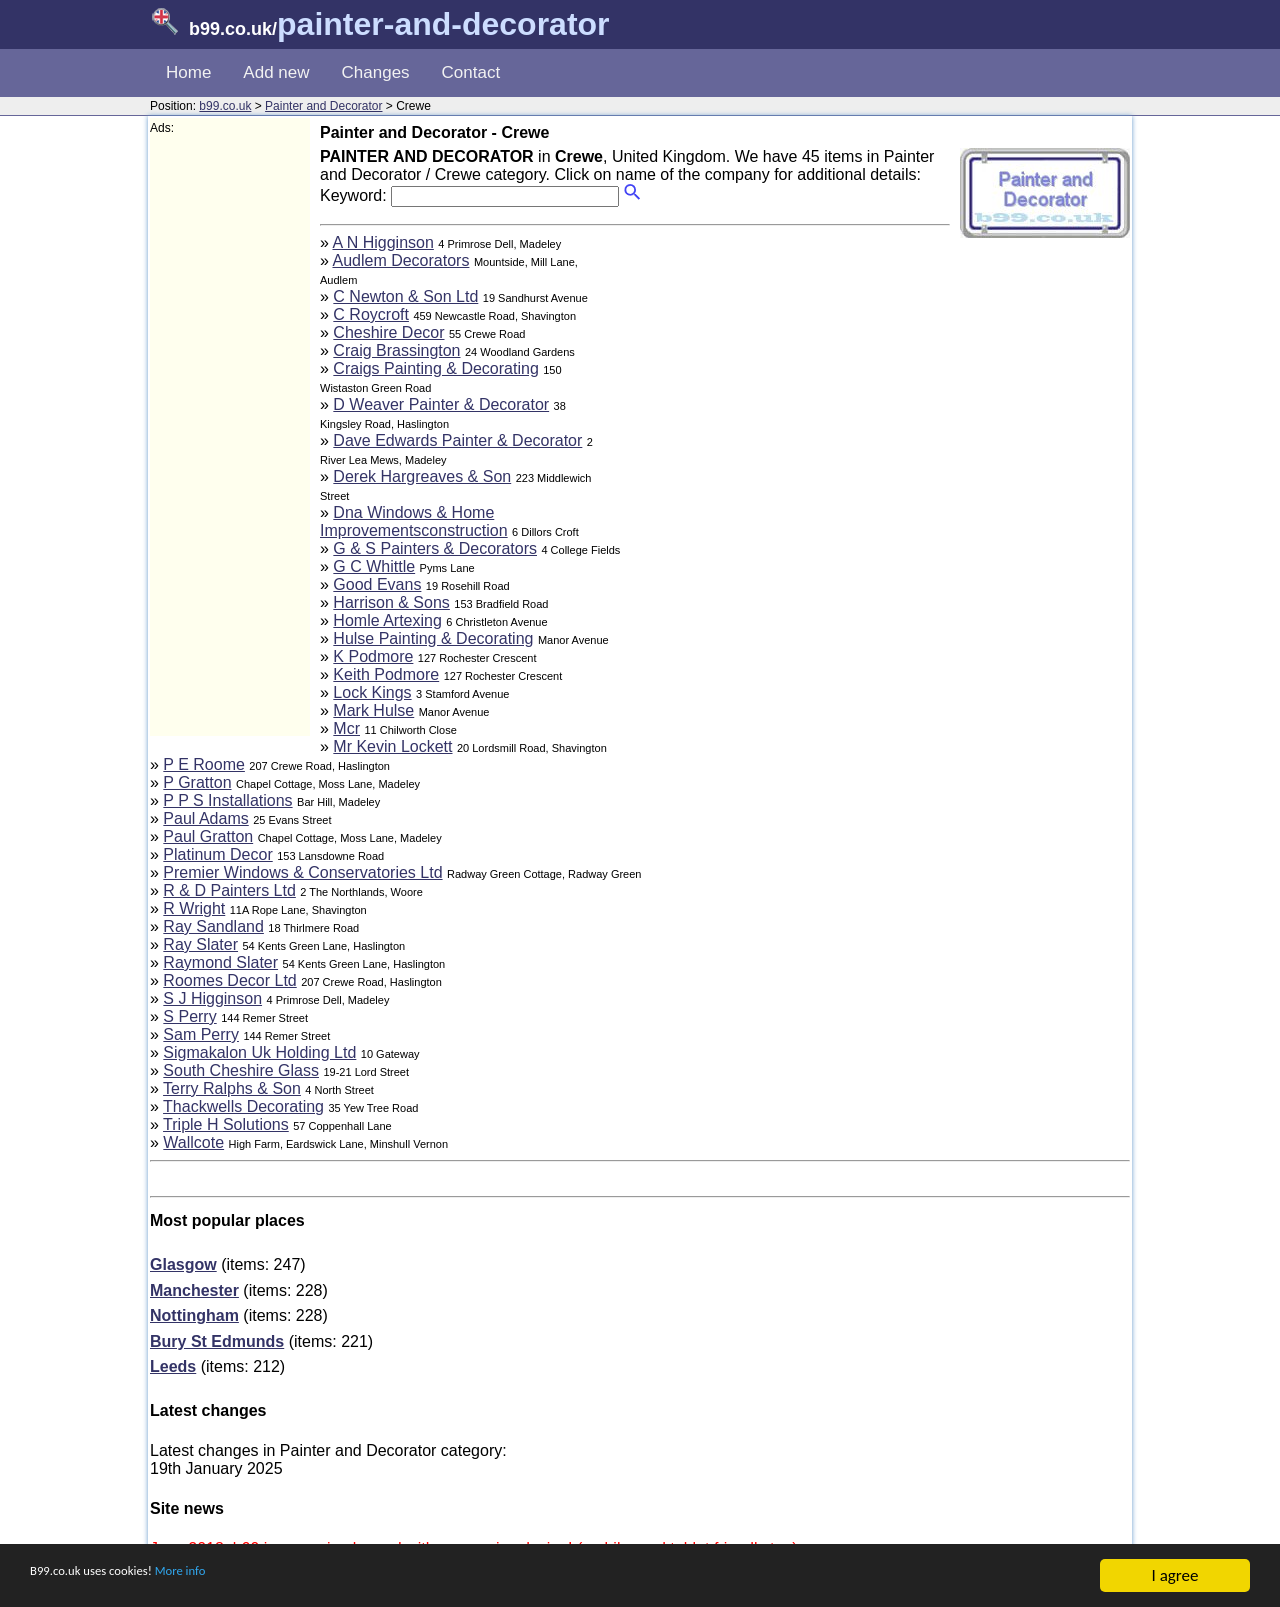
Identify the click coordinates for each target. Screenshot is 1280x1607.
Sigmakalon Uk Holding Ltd (259, 1052)
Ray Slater (200, 944)
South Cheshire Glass (241, 1070)
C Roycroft (371, 314)
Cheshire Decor (388, 332)
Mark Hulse (373, 710)
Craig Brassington (396, 350)
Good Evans (377, 584)
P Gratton (197, 782)
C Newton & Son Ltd (405, 296)
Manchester (194, 1290)
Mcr (346, 728)
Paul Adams (205, 818)
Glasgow (183, 1264)
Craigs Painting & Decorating (435, 368)
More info (231, 1577)
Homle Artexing (387, 620)
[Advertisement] (230, 436)
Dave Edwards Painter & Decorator (457, 440)
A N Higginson (382, 242)
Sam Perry (201, 1034)
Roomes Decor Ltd (229, 980)
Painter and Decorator (323, 106)
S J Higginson (212, 998)
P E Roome (204, 764)
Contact (471, 72)
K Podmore (373, 656)
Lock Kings (372, 692)
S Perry (189, 1016)
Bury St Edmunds (217, 1341)
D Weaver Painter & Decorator (441, 404)
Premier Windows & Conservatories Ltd (302, 872)
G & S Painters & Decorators (435, 548)
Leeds (173, 1366)
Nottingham (194, 1315)
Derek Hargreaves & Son (422, 476)
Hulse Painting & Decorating (433, 638)
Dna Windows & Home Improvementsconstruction (414, 521)
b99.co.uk (225, 106)
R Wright (194, 908)
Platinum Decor (217, 854)
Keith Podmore (386, 674)
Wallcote (193, 1142)
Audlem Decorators (400, 260)
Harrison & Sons (391, 602)
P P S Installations (227, 800)
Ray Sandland (213, 926)
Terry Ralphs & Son (232, 1088)
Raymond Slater (220, 962)
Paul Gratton (208, 836)
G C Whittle (374, 566)
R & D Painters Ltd (229, 890)
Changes (376, 72)
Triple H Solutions (226, 1124)
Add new (276, 72)
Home (188, 72)
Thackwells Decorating (243, 1106)
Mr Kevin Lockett (392, 746)
